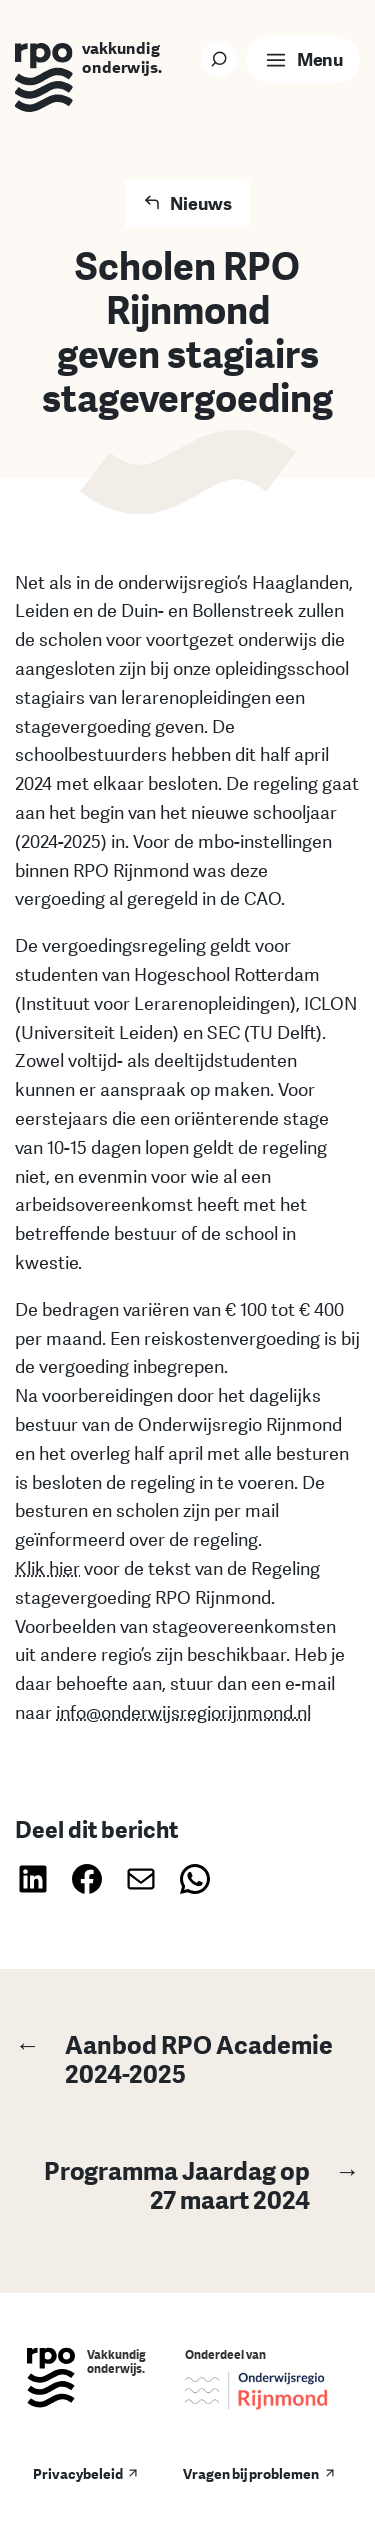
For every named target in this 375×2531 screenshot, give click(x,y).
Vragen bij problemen (251, 2473)
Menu (319, 58)
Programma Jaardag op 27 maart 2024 (187, 2184)
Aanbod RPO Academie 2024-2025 (174, 2058)
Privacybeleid (78, 2473)
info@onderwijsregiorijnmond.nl (183, 1712)
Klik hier (47, 1568)
